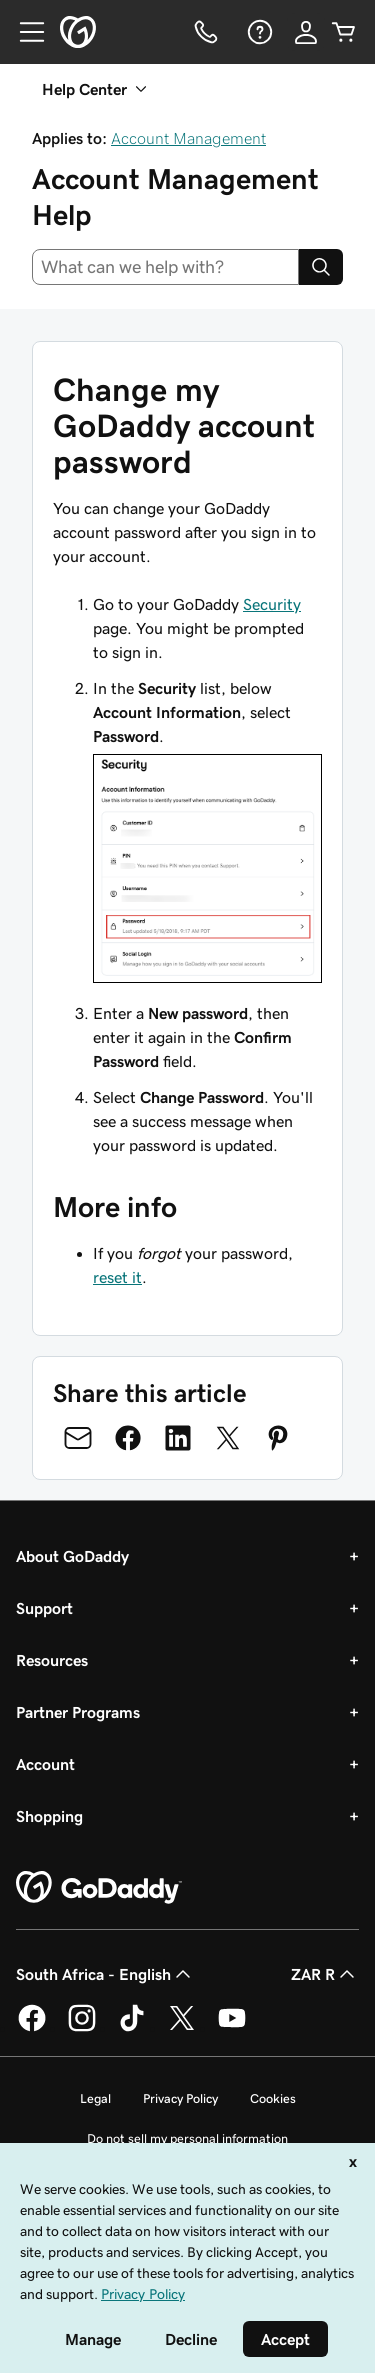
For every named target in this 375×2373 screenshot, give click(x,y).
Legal (95, 2098)
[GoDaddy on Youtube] (232, 2028)
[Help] (258, 32)
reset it (117, 1277)
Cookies (273, 2098)
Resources (52, 1660)
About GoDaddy (72, 1556)
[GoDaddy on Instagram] (82, 2028)
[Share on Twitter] (228, 1438)
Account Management (188, 138)
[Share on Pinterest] (278, 1438)
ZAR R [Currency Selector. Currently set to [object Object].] (325, 1974)
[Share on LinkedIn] (178, 1438)
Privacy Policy (180, 2098)
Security (272, 604)
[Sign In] (306, 32)
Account (45, 1764)
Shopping (49, 1816)
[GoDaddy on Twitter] (182, 2028)
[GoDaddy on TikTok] (132, 2028)
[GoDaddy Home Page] (99, 1888)
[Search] (321, 267)
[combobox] (165, 267)
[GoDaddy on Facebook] (32, 2028)
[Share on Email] (78, 1438)
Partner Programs (78, 1712)
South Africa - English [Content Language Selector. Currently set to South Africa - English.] (105, 1974)
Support (44, 1608)
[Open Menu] (24, 32)
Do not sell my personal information (187, 2138)
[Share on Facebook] (128, 1438)
